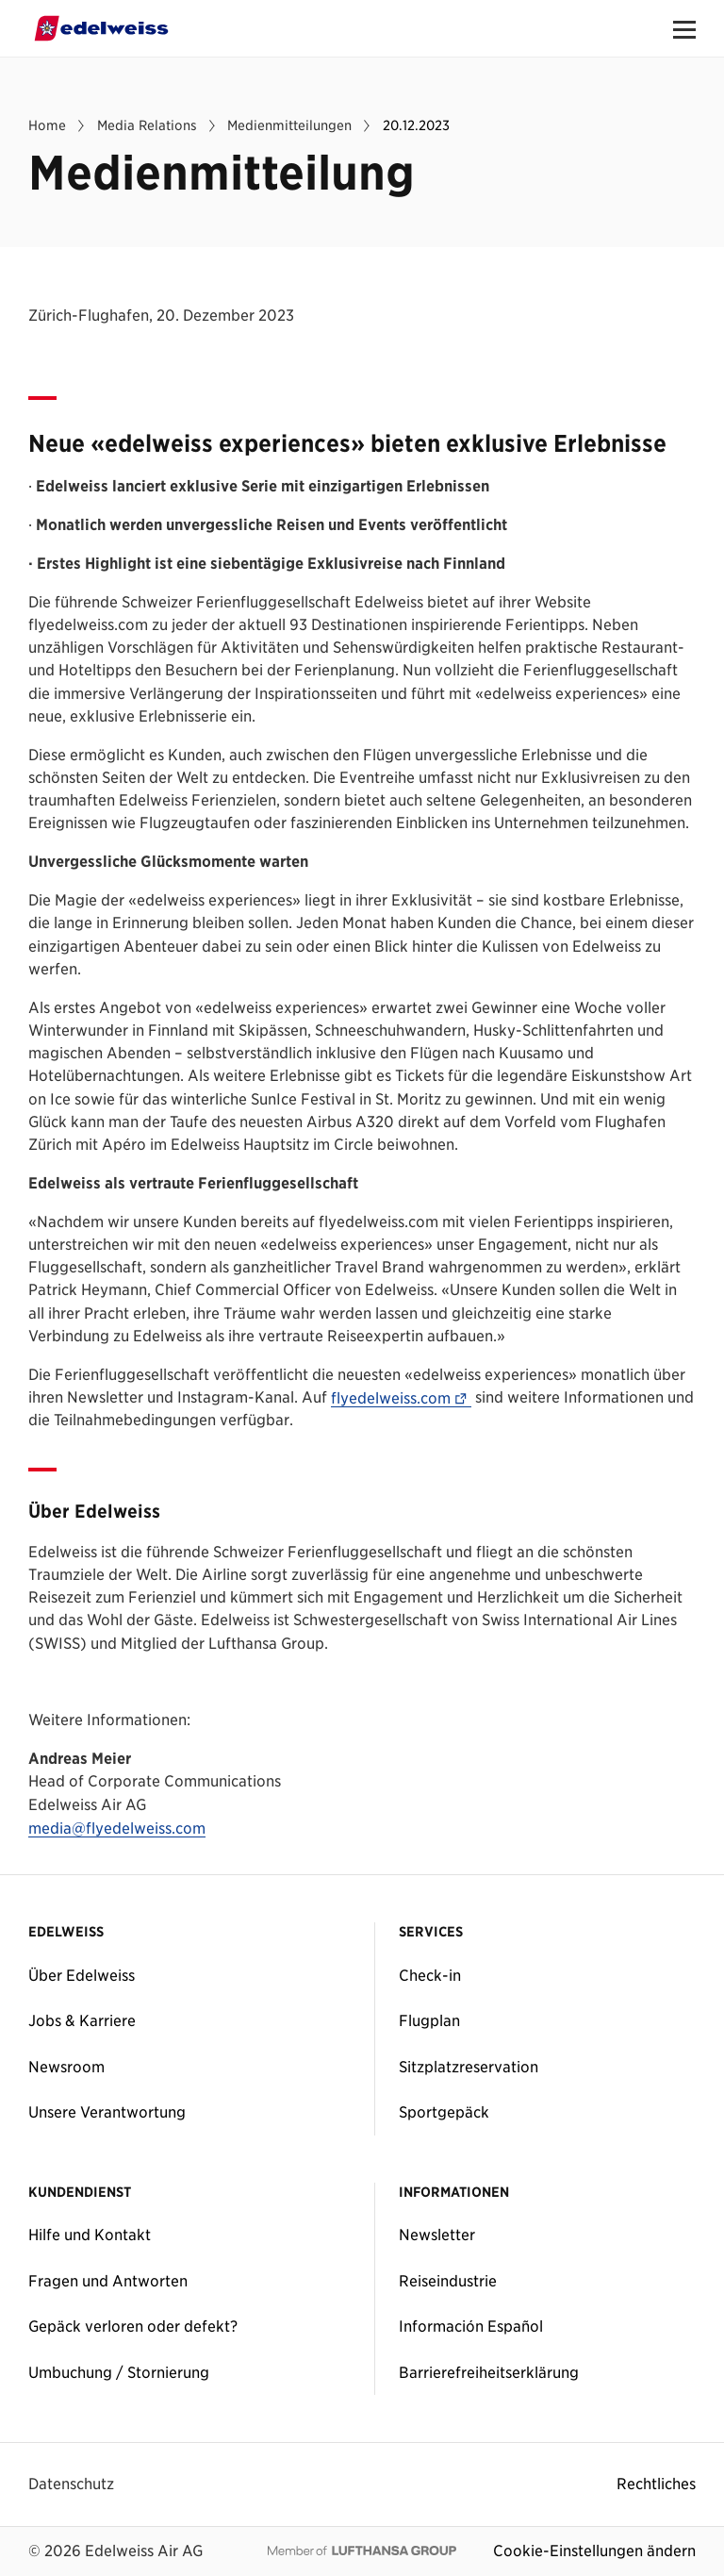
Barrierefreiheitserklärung (489, 2372)
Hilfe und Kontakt (89, 2234)
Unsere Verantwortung (107, 2111)
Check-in (430, 1975)
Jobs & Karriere (82, 2020)
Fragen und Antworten (108, 2280)
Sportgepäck (444, 2111)
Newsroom (66, 2066)
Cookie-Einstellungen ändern (594, 2550)
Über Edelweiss (81, 1975)
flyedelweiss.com (401, 1398)
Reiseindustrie (448, 2280)
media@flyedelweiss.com (117, 1828)
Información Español (471, 2326)
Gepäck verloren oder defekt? (133, 2326)
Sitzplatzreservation (468, 2066)
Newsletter (437, 2234)
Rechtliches (656, 2483)
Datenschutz (71, 2483)
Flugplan (429, 2020)
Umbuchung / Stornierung (118, 2372)
